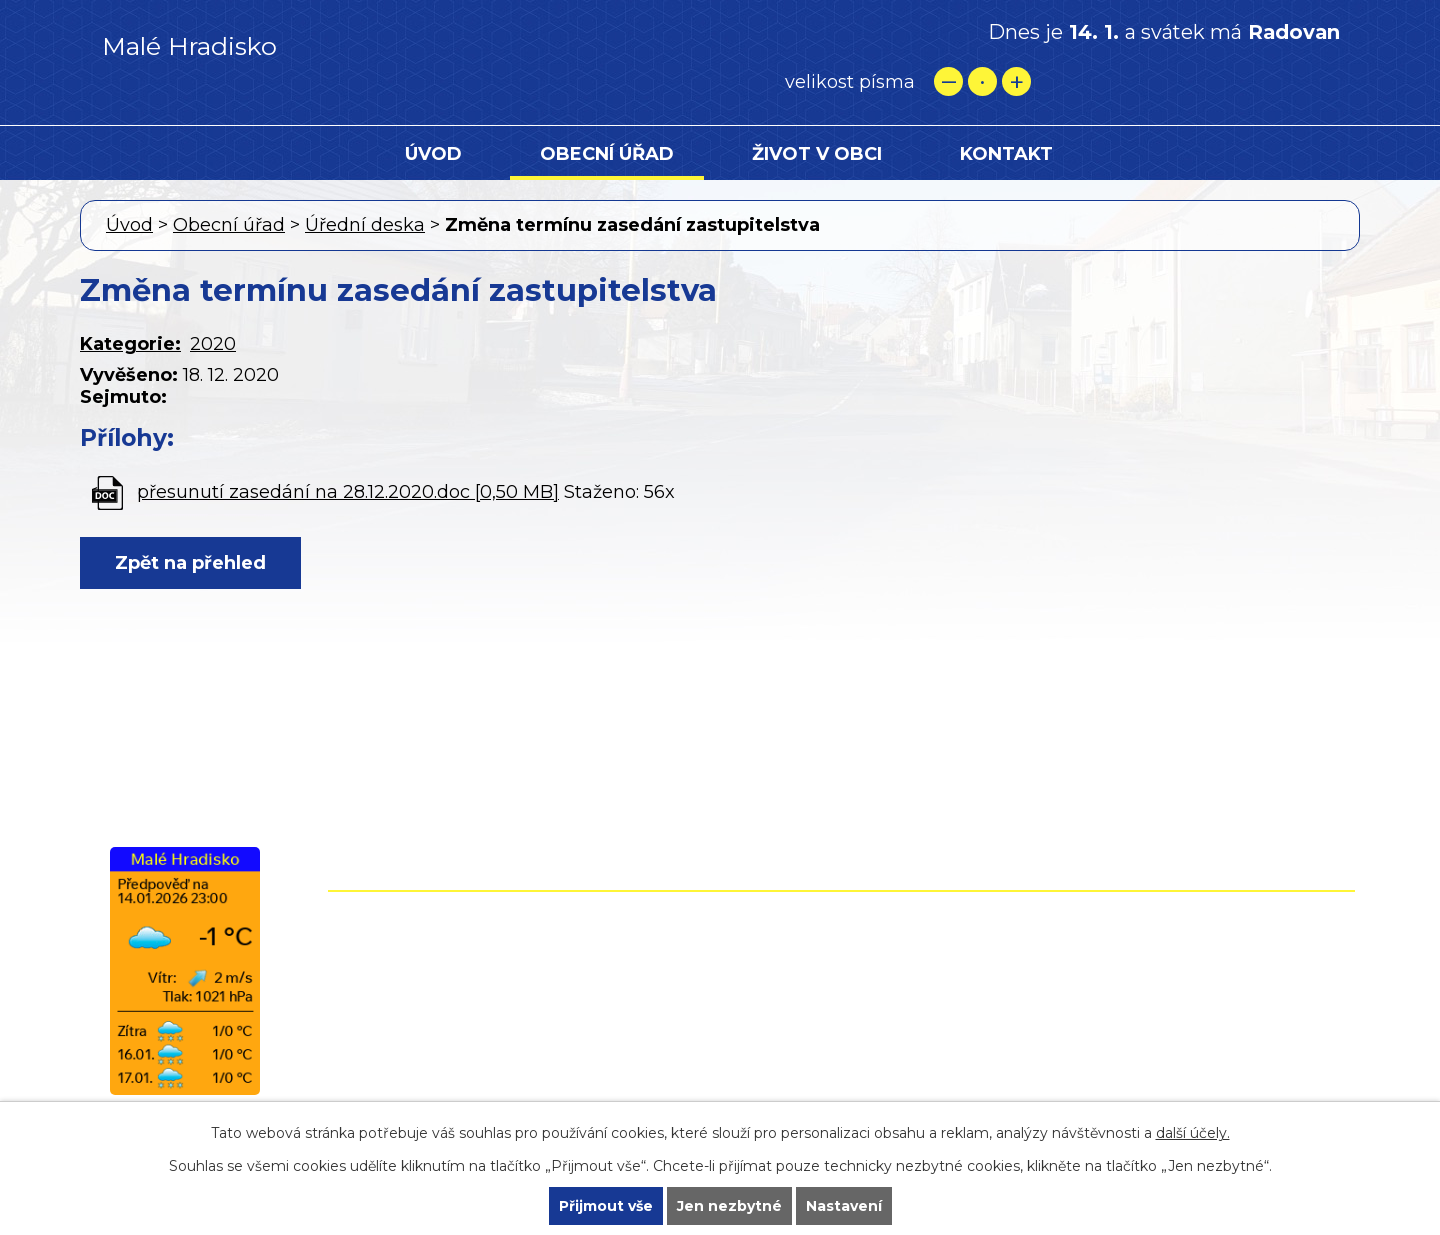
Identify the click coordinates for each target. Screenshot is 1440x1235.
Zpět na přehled (190, 563)
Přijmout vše (606, 1206)
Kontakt (1006, 154)
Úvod (433, 154)
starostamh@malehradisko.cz (744, 1049)
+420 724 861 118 (748, 992)
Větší (1016, 81)
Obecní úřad (607, 154)
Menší (948, 81)
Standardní (982, 81)
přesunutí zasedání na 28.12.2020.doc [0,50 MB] (348, 492)
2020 (213, 344)
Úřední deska (365, 225)
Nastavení (844, 1206)
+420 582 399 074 (755, 963)
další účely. (1193, 1133)
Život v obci (817, 154)
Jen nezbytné (729, 1206)
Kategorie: (130, 344)
